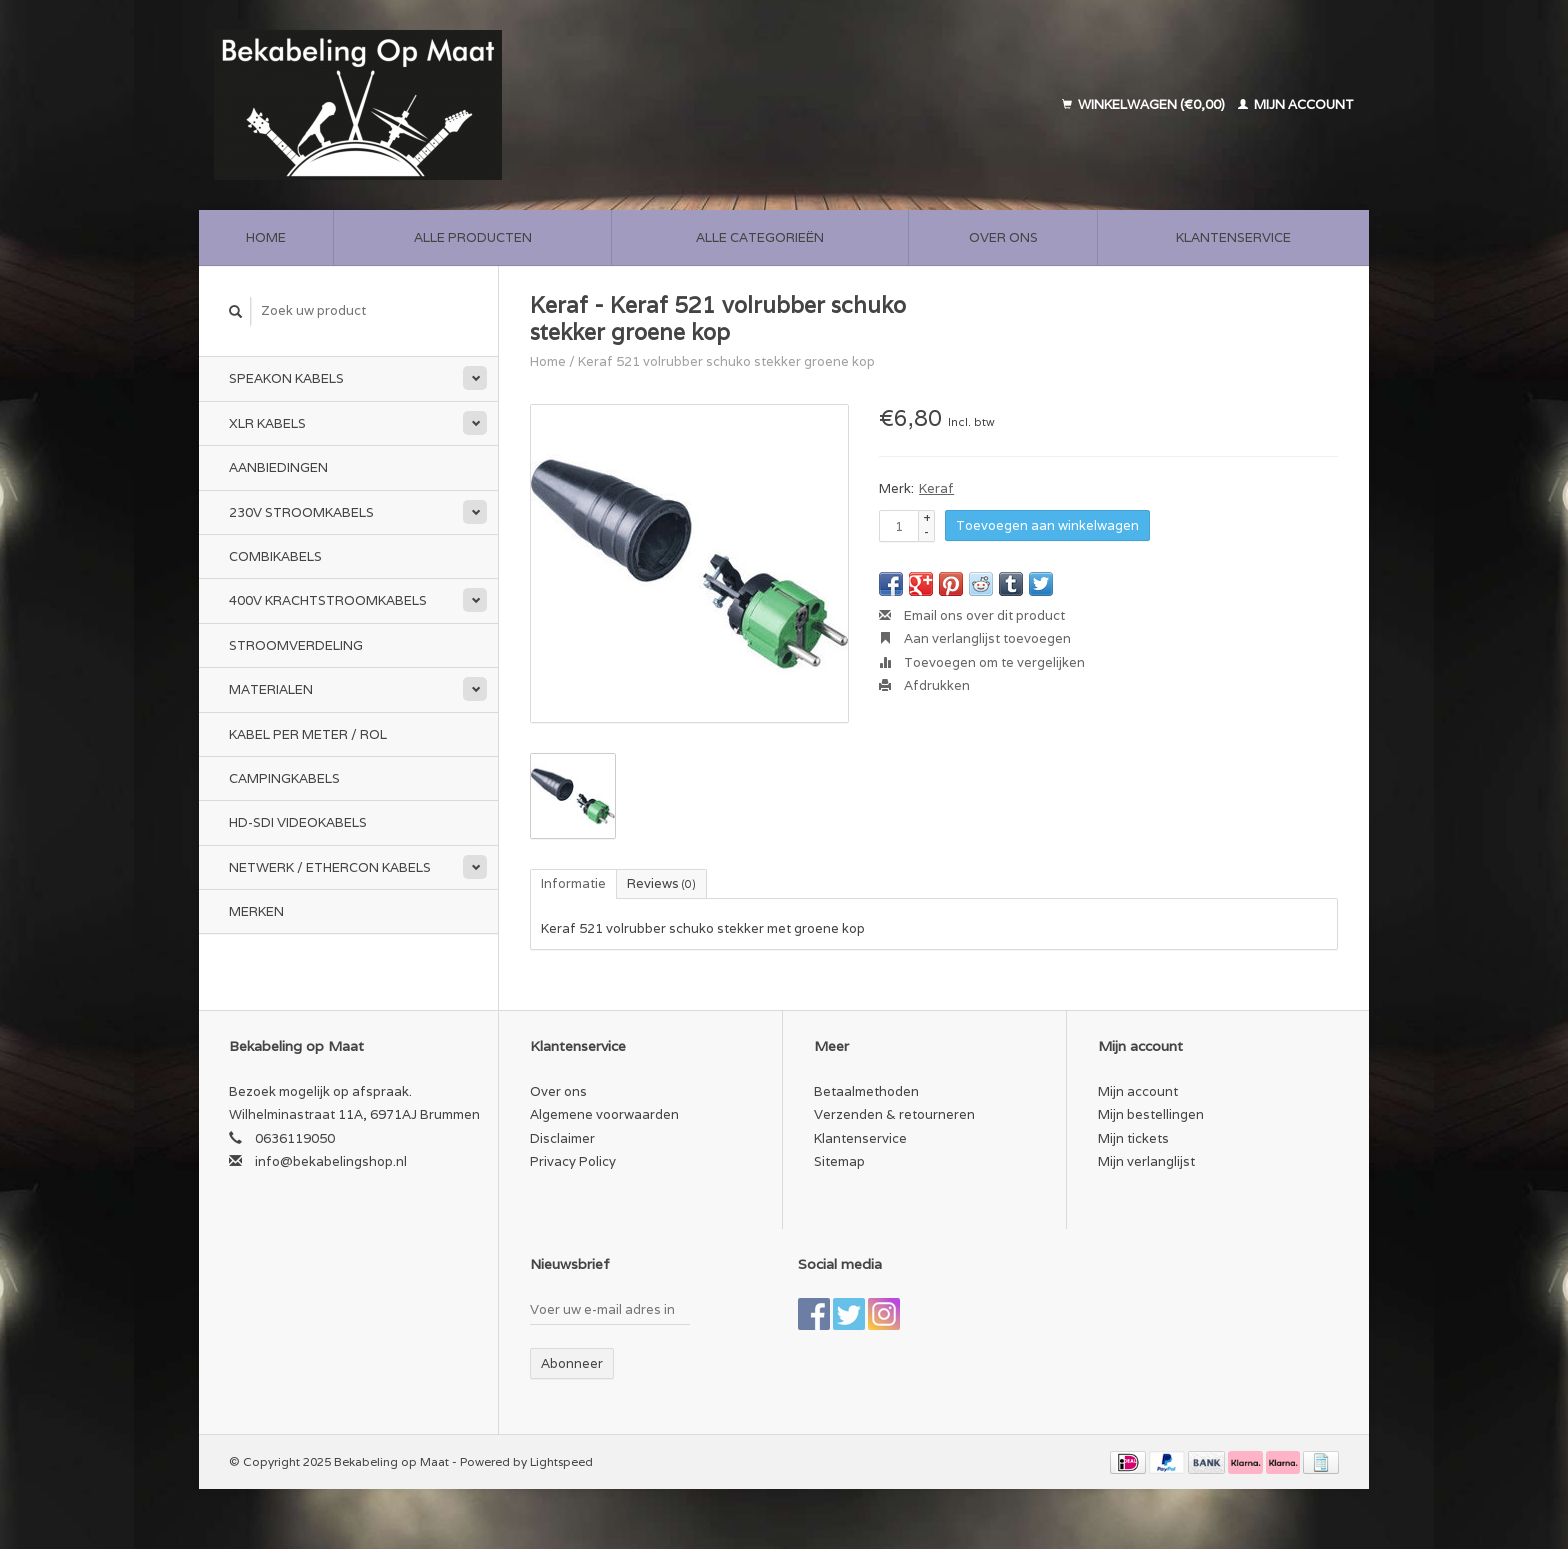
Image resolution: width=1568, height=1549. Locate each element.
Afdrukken (924, 685)
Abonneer (572, 1363)
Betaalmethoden (866, 1091)
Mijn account (1296, 104)
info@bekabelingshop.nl (331, 1161)
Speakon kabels (286, 378)
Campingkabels (284, 778)
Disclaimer (562, 1138)
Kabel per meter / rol (308, 734)
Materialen (271, 689)
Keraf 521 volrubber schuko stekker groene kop (726, 361)
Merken (256, 911)
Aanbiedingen (278, 467)
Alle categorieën (760, 237)
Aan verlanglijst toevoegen (975, 638)
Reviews (661, 883)
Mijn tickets (1133, 1138)
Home (266, 237)
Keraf (936, 488)
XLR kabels (267, 423)
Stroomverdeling (296, 645)
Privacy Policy (573, 1161)
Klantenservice (1233, 237)
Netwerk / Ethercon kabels (330, 867)
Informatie (573, 883)
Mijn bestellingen (1151, 1114)
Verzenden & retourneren (894, 1114)
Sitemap (839, 1161)
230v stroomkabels (301, 512)
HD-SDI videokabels (298, 822)
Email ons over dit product (972, 615)
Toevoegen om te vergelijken (982, 662)
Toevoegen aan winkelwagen (1047, 525)
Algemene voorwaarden (604, 1114)
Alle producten (473, 237)
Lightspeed (561, 1461)
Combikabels (275, 556)
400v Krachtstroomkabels (328, 600)
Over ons (1003, 237)
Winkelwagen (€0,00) (1145, 104)
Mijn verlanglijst (1146, 1161)
